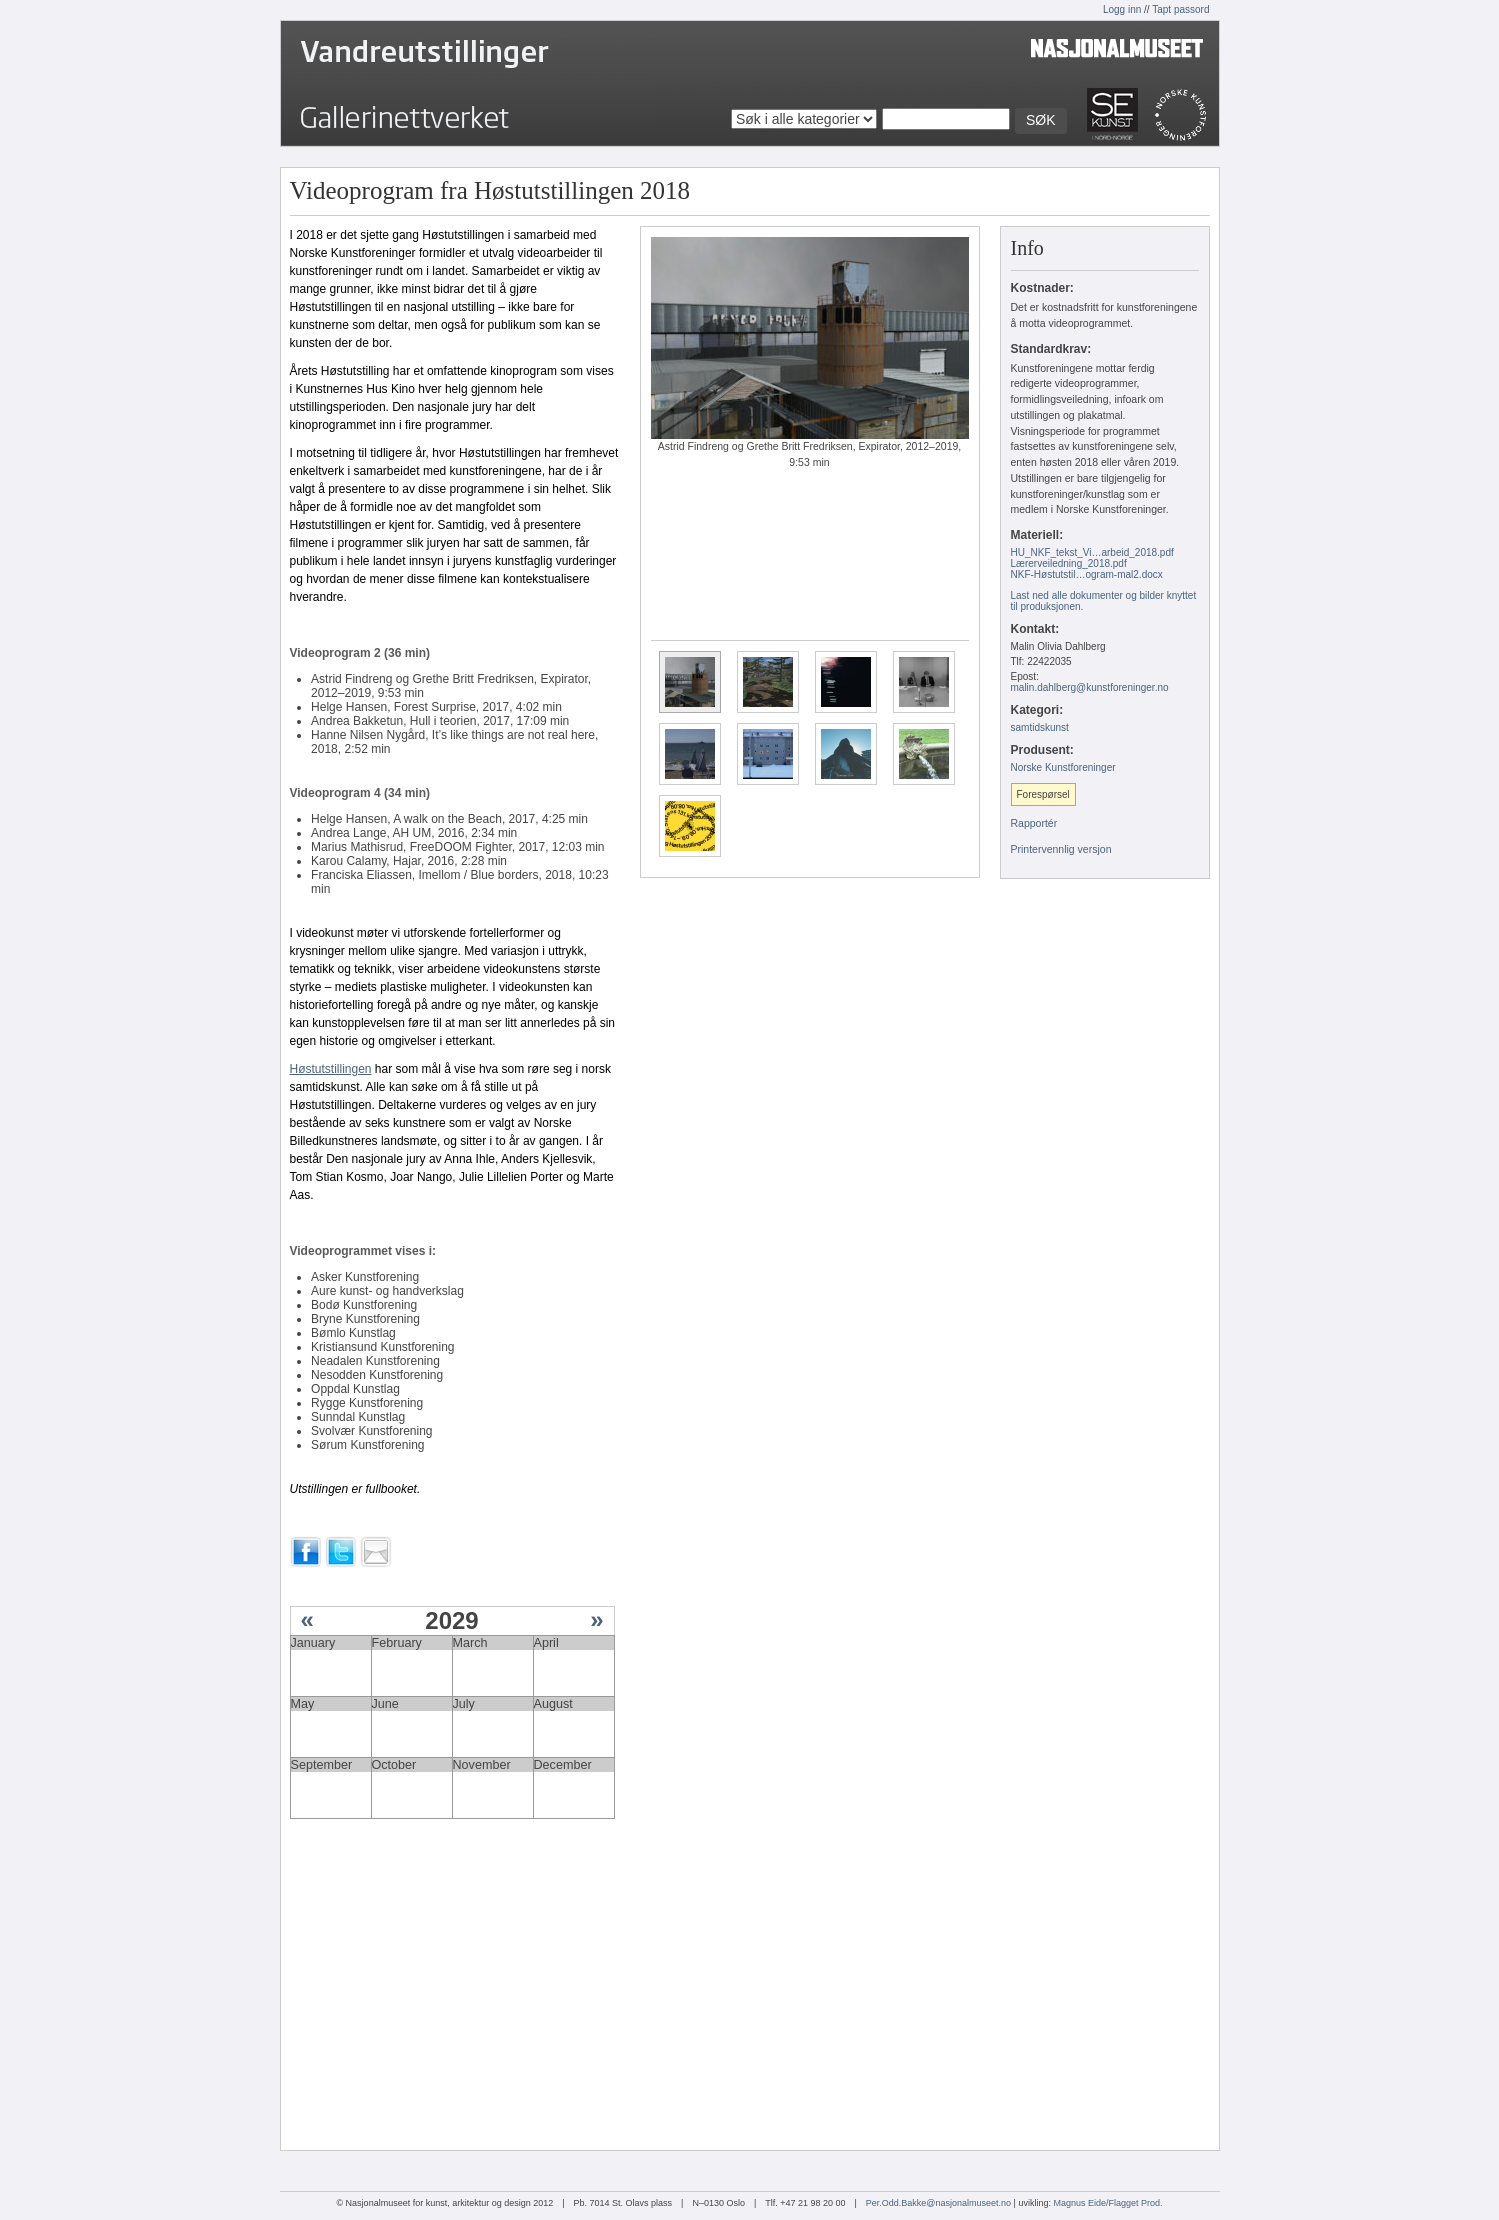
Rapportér (1034, 823)
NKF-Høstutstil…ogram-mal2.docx (1087, 574)
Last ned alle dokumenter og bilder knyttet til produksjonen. (1104, 601)
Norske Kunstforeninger (1063, 767)
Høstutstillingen (331, 1069)
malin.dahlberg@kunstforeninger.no (1090, 687)
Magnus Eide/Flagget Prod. (1107, 2203)
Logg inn (1122, 9)
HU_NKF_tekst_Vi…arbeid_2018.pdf (1092, 552)
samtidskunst (1040, 727)
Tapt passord (1180, 9)
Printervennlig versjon (1061, 849)
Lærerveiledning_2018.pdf (1069, 563)
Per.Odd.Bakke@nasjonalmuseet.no (938, 2203)
